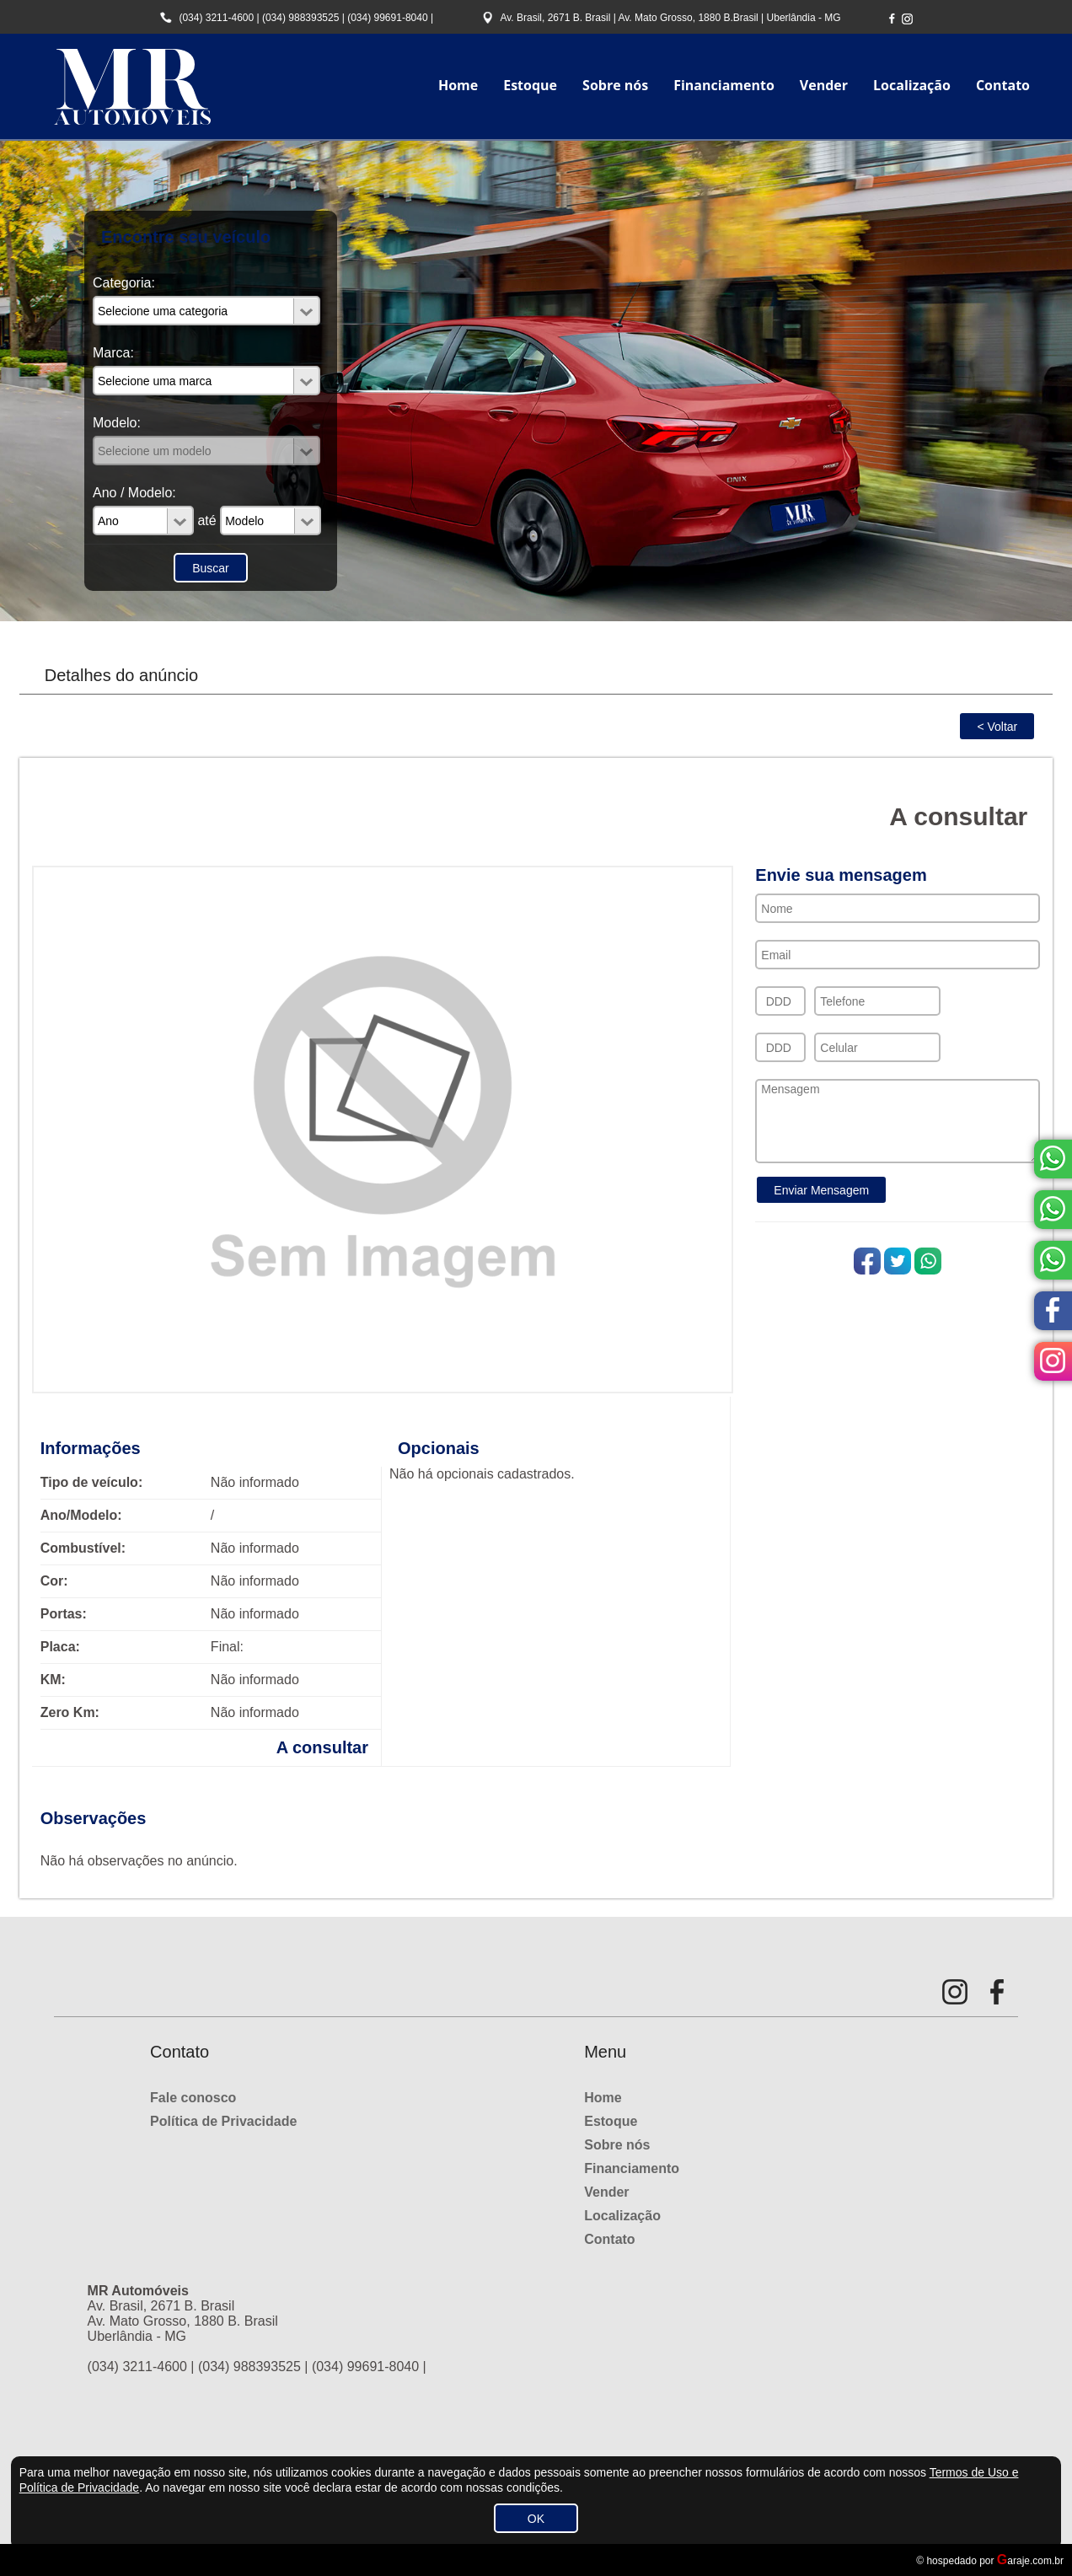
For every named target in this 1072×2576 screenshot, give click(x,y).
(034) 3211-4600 (216, 18)
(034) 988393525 (300, 18)
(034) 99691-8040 (387, 18)
